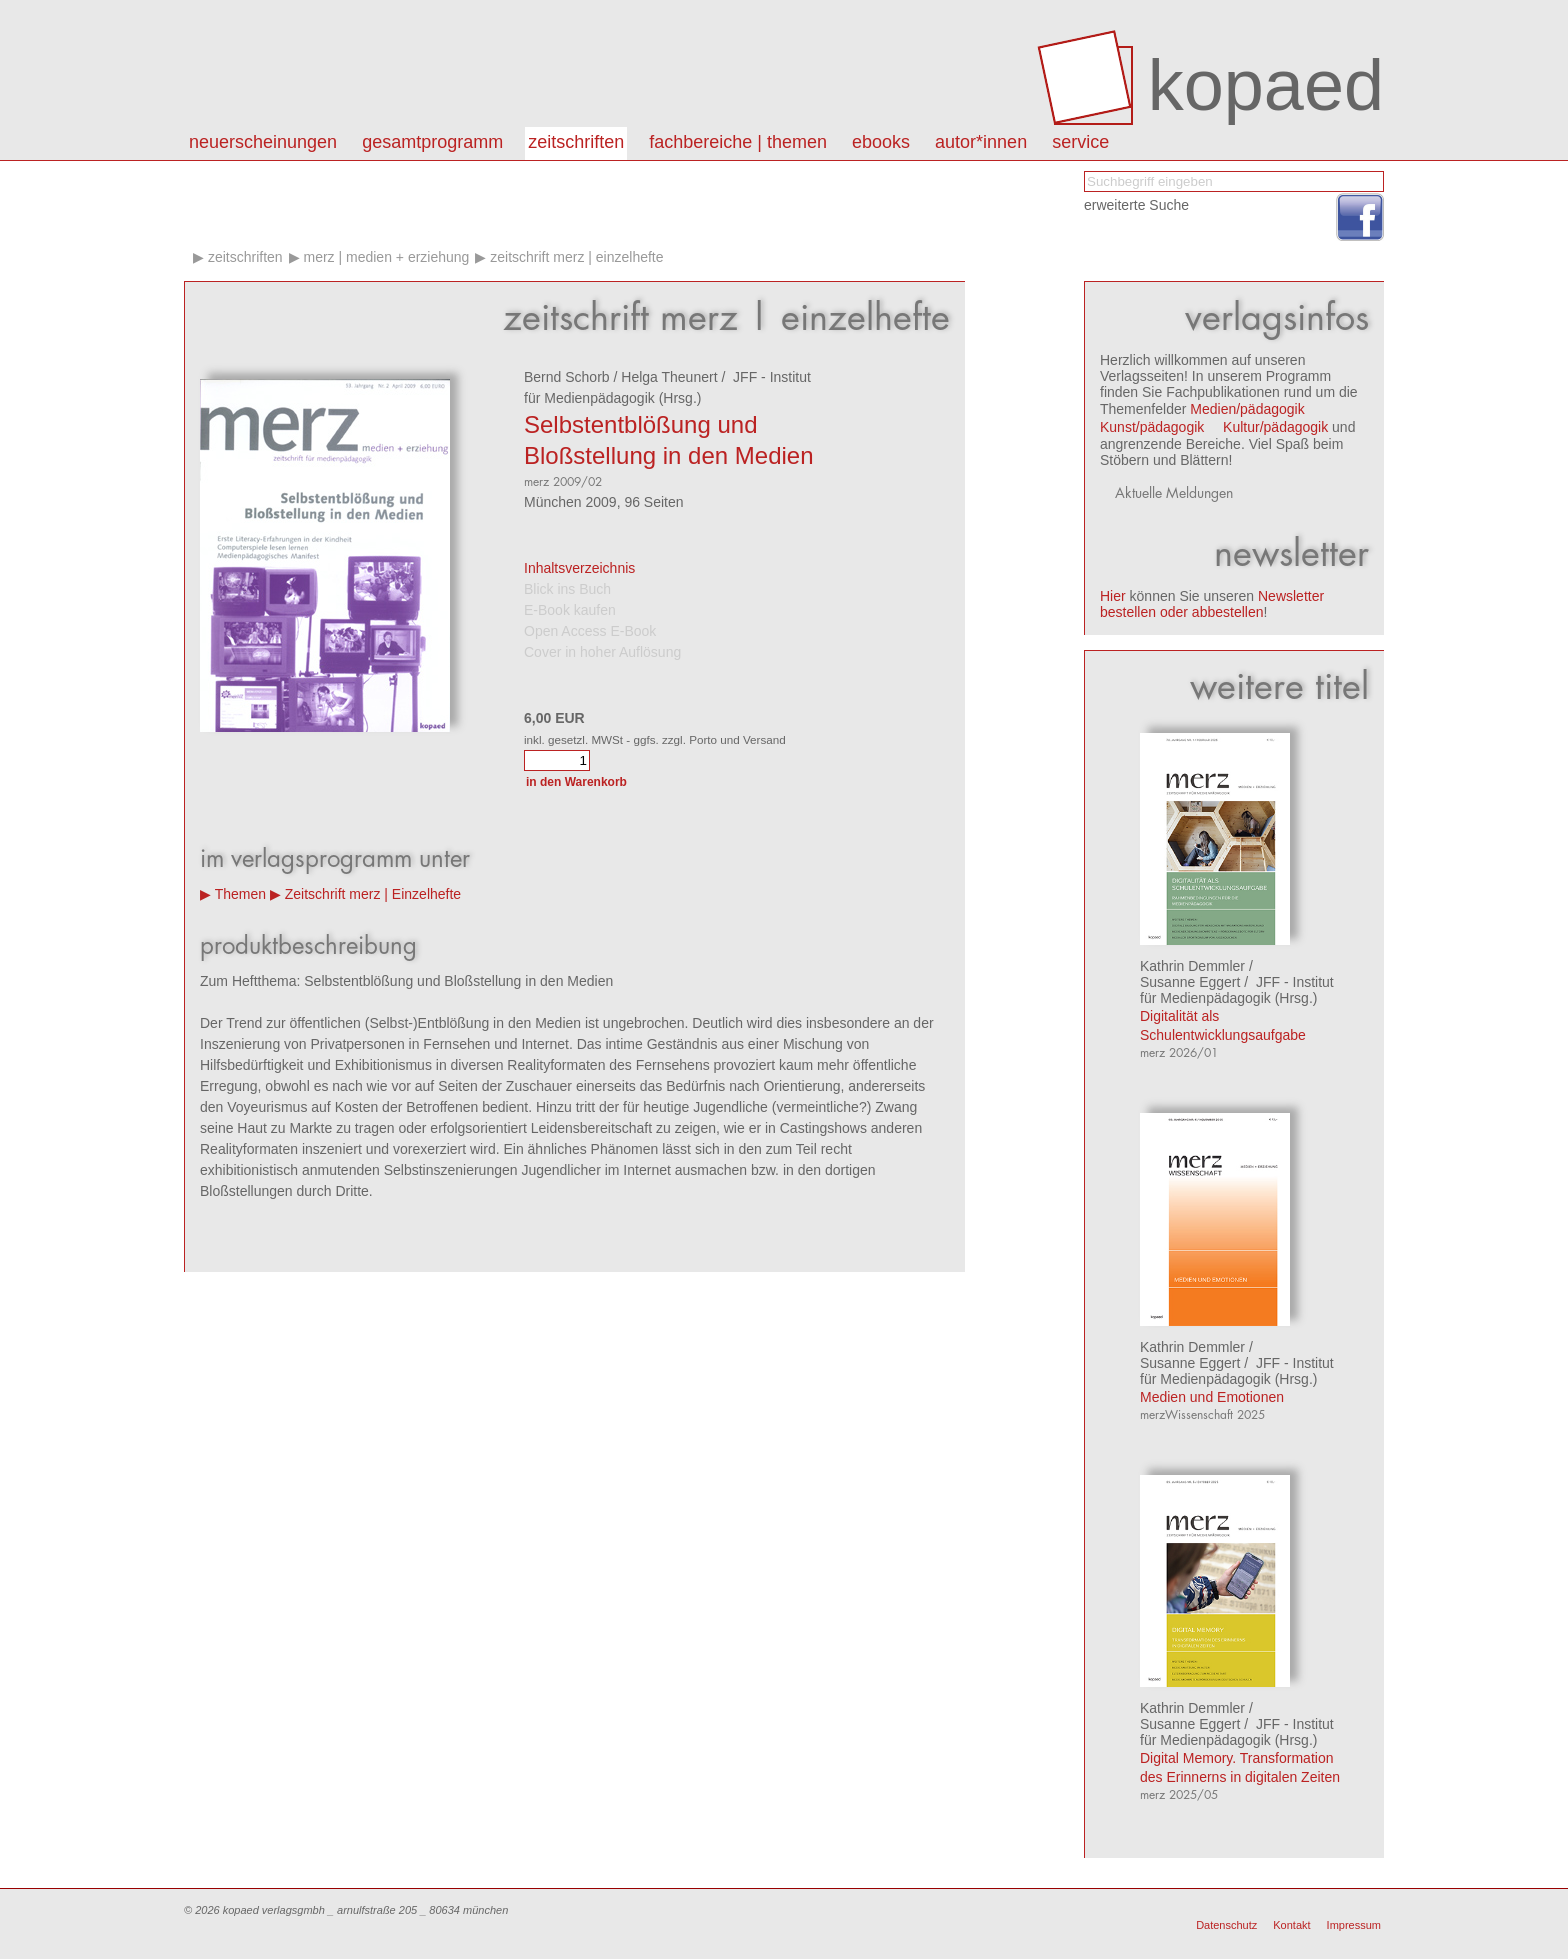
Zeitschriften (576, 142)
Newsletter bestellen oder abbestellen (1212, 604)
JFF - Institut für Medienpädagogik (1237, 990)
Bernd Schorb (567, 377)
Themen (240, 894)
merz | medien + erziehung (386, 257)
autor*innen (981, 142)
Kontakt (1291, 1925)
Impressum (1354, 1925)
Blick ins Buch (567, 589)
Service (1080, 142)
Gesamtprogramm (432, 142)
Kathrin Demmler (1192, 966)
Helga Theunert (669, 377)
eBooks (881, 142)
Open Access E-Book (590, 631)
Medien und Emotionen (1212, 1397)
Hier (1113, 596)
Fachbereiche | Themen (738, 142)
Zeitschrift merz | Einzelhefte (576, 257)
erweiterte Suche (1136, 205)
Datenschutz (1226, 1925)
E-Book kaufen (570, 610)
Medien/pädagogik (1247, 409)
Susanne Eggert (1190, 982)
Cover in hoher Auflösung (602, 652)
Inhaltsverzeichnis (579, 568)
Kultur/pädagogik (1275, 427)
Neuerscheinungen (263, 142)
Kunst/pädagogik (1152, 427)
